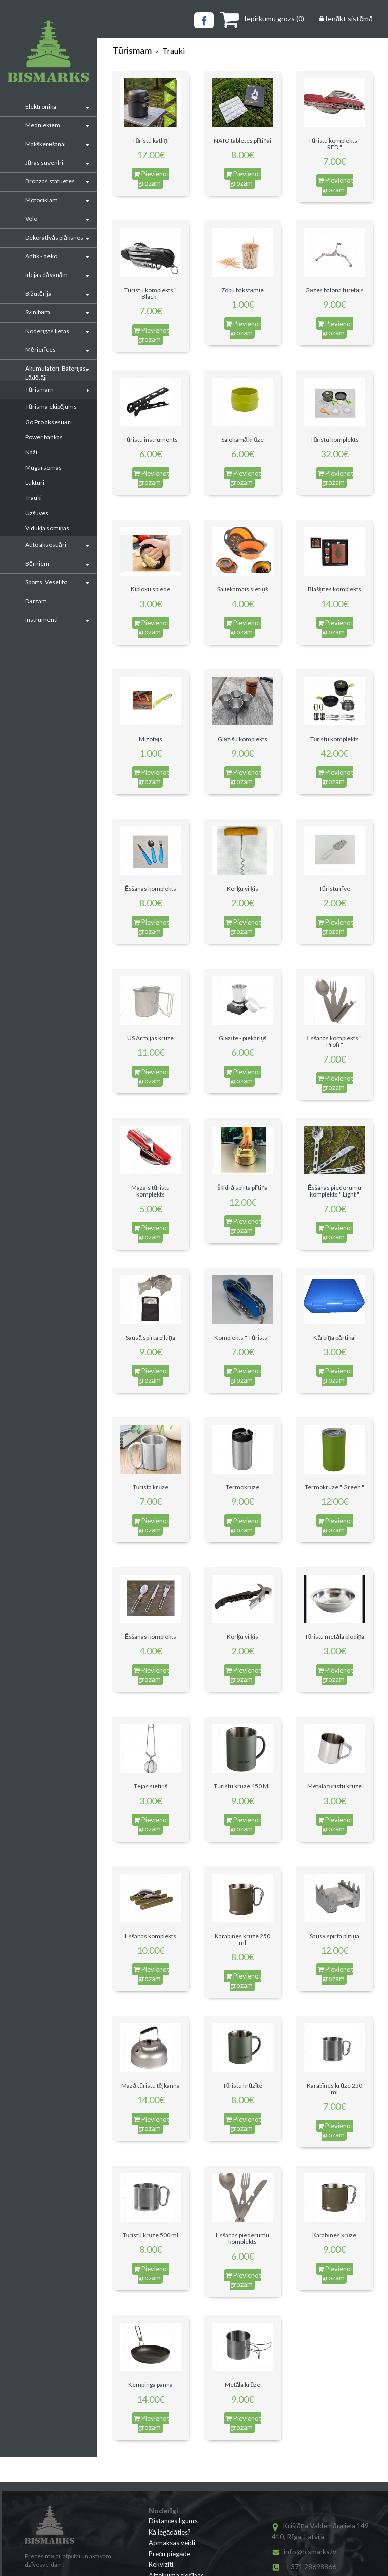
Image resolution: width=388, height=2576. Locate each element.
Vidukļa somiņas (47, 528)
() (262, 18)
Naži (31, 452)
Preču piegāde (170, 2554)
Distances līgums (173, 2521)
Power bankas (44, 437)
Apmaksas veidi (172, 2543)
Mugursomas (43, 467)
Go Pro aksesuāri (48, 422)
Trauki (33, 497)
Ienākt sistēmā (346, 18)
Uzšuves (36, 513)
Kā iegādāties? (170, 2532)
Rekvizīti (161, 2564)
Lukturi (34, 482)
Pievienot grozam (151, 179)
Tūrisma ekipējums (51, 406)
